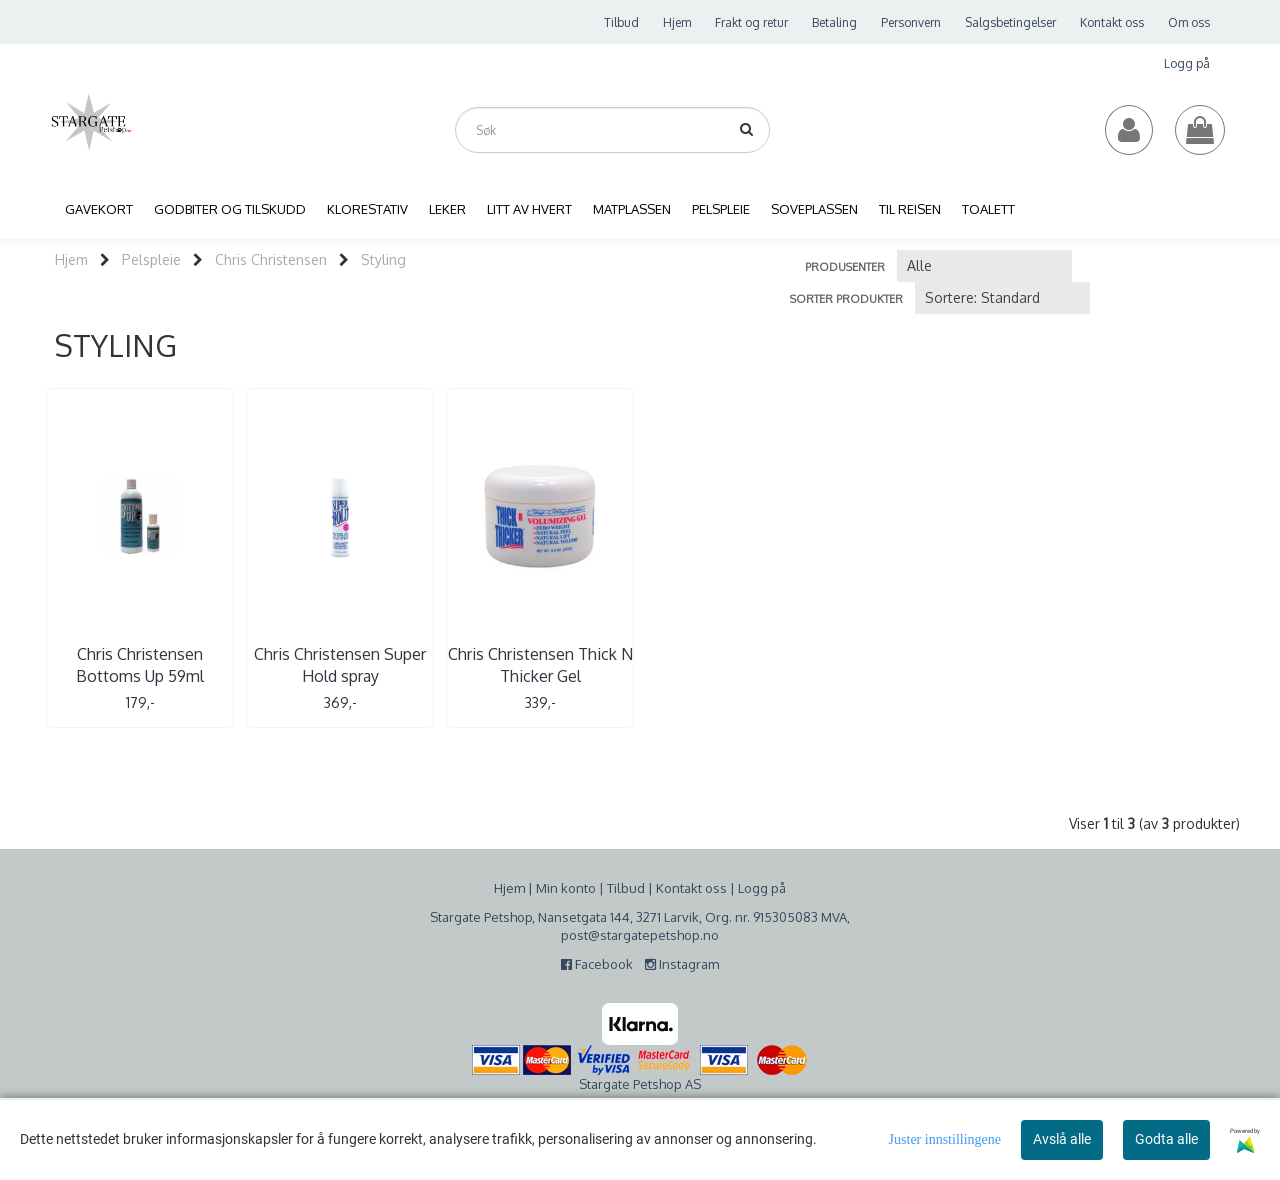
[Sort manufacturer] (984, 266)
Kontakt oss (1112, 22)
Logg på (1187, 63)
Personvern (911, 22)
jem (514, 888)
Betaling (834, 22)
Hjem (677, 22)
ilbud (629, 888)
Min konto (566, 888)
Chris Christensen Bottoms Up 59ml (140, 665)
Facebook (601, 964)
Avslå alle (1062, 1139)
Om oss (1189, 22)
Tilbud (621, 22)
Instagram (682, 964)
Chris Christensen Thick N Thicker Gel (540, 665)
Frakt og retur (751, 22)
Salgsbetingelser (1010, 22)
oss (714, 888)
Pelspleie (151, 259)
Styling (383, 259)
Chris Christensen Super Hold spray (340, 665)
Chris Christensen (271, 259)
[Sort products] (1002, 298)
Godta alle (1166, 1139)
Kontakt (679, 888)
